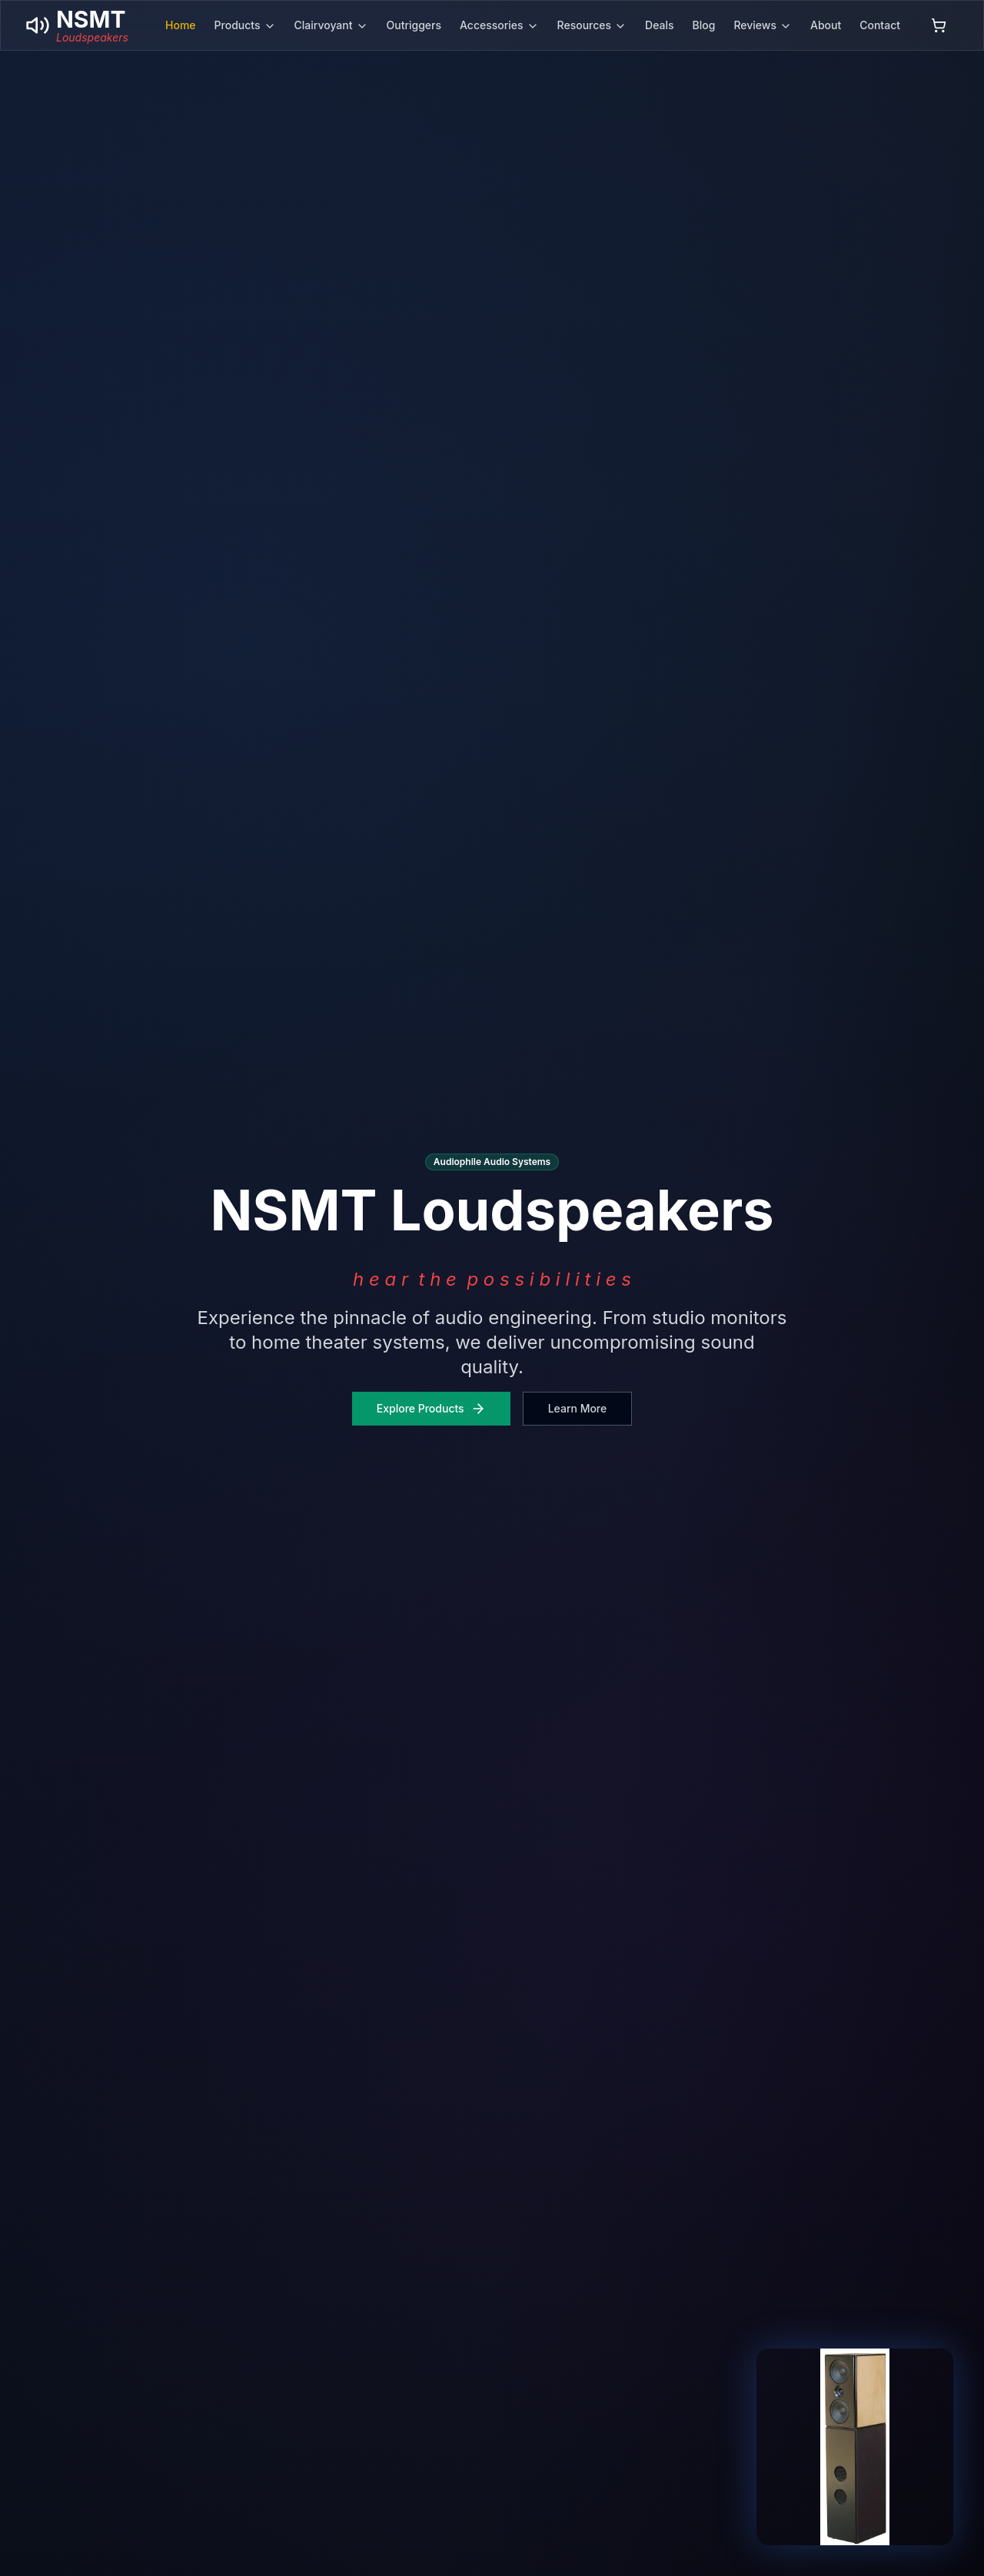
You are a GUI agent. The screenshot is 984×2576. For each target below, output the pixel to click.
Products (245, 25)
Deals (659, 25)
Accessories (499, 25)
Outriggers (414, 25)
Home (180, 25)
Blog (704, 25)
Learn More (577, 1408)
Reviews (762, 25)
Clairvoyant (331, 25)
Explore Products (431, 1408)
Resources (592, 25)
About (825, 25)
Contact (879, 25)
